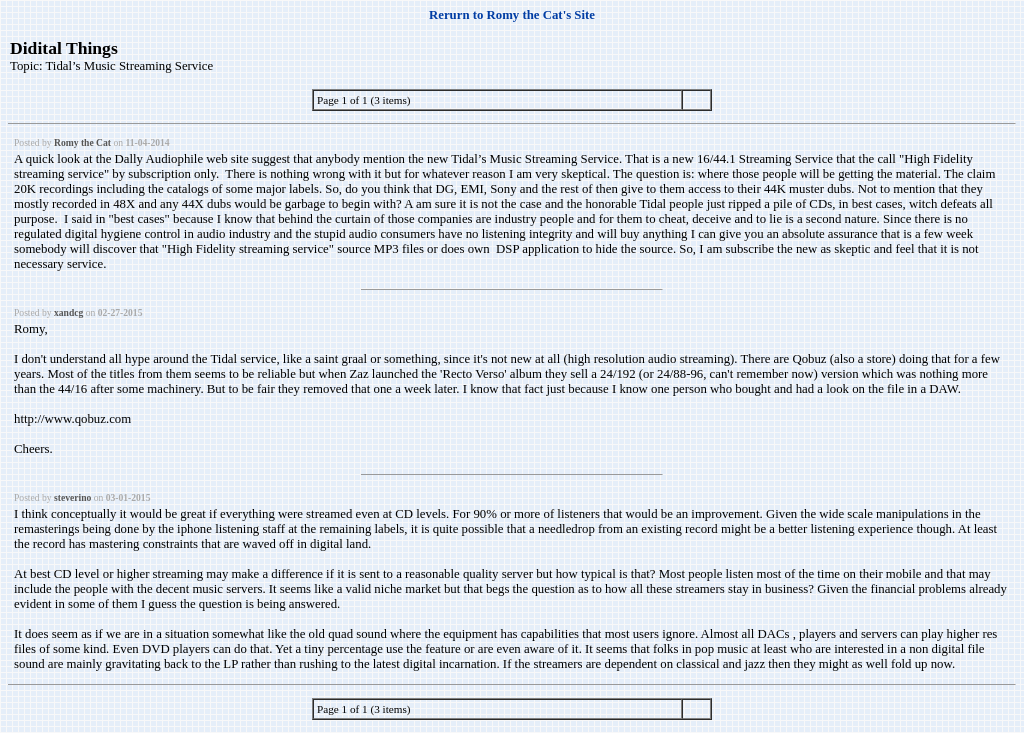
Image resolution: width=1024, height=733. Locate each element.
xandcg (68, 312)
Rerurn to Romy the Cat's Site (512, 15)
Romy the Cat (82, 142)
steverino (72, 497)
